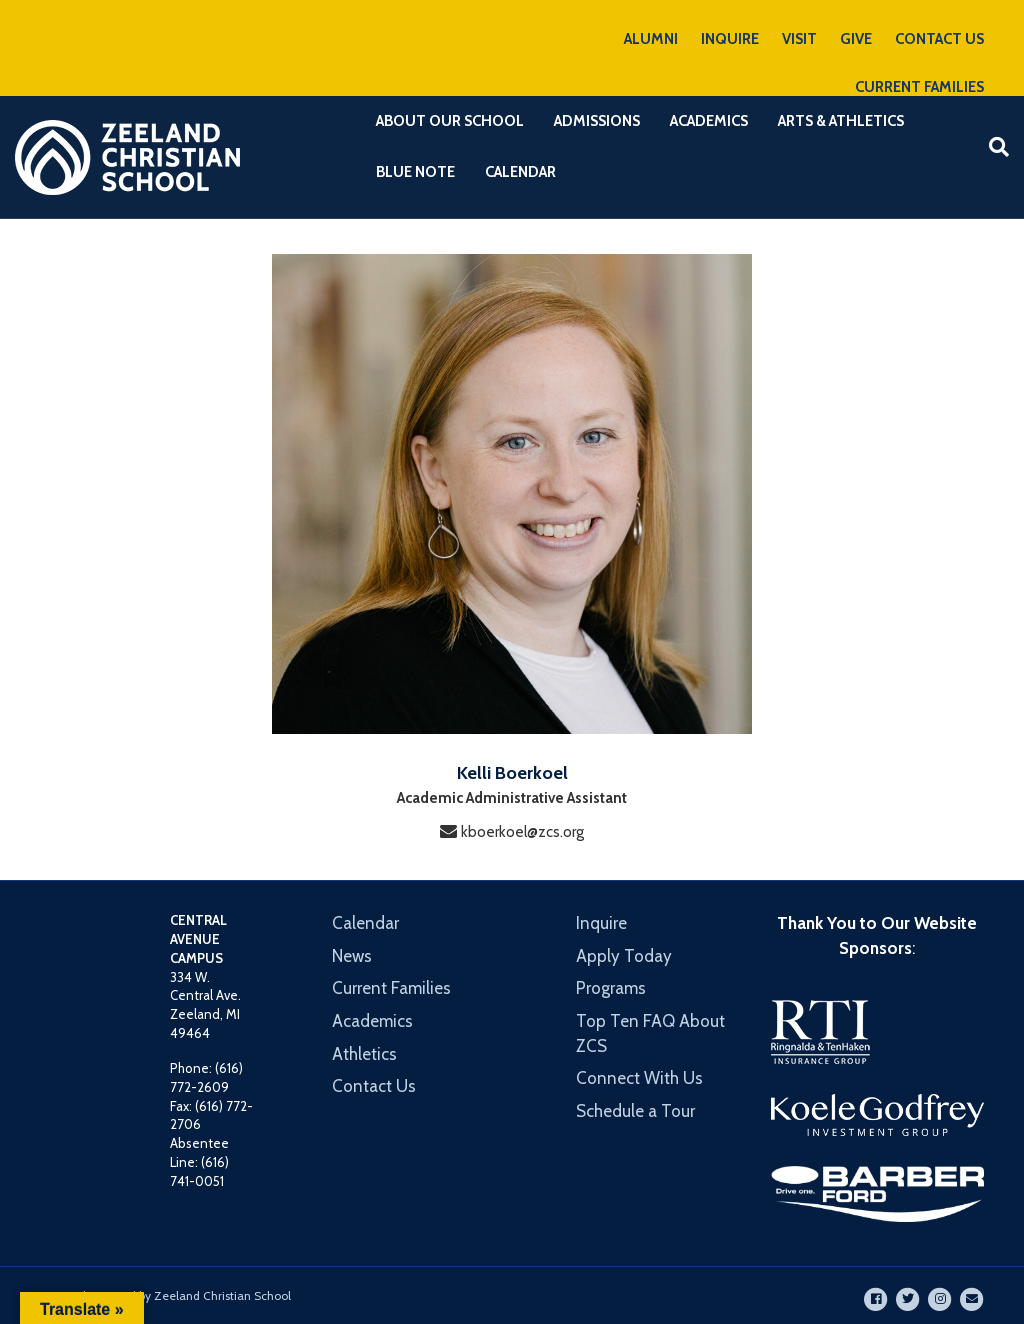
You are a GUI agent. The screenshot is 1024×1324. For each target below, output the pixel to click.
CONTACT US (939, 39)
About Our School (450, 121)
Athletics (364, 1054)
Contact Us (374, 1086)
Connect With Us (639, 1078)
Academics (709, 121)
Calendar (520, 172)
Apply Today (624, 956)
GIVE (856, 39)
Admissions (597, 121)
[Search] (991, 147)
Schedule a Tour (635, 1111)
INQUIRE (730, 39)
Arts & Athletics (841, 121)
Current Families (391, 988)
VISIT (799, 39)
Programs (611, 988)
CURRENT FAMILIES (919, 87)
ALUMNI (651, 39)
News (352, 956)
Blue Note (415, 172)
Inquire (601, 923)
